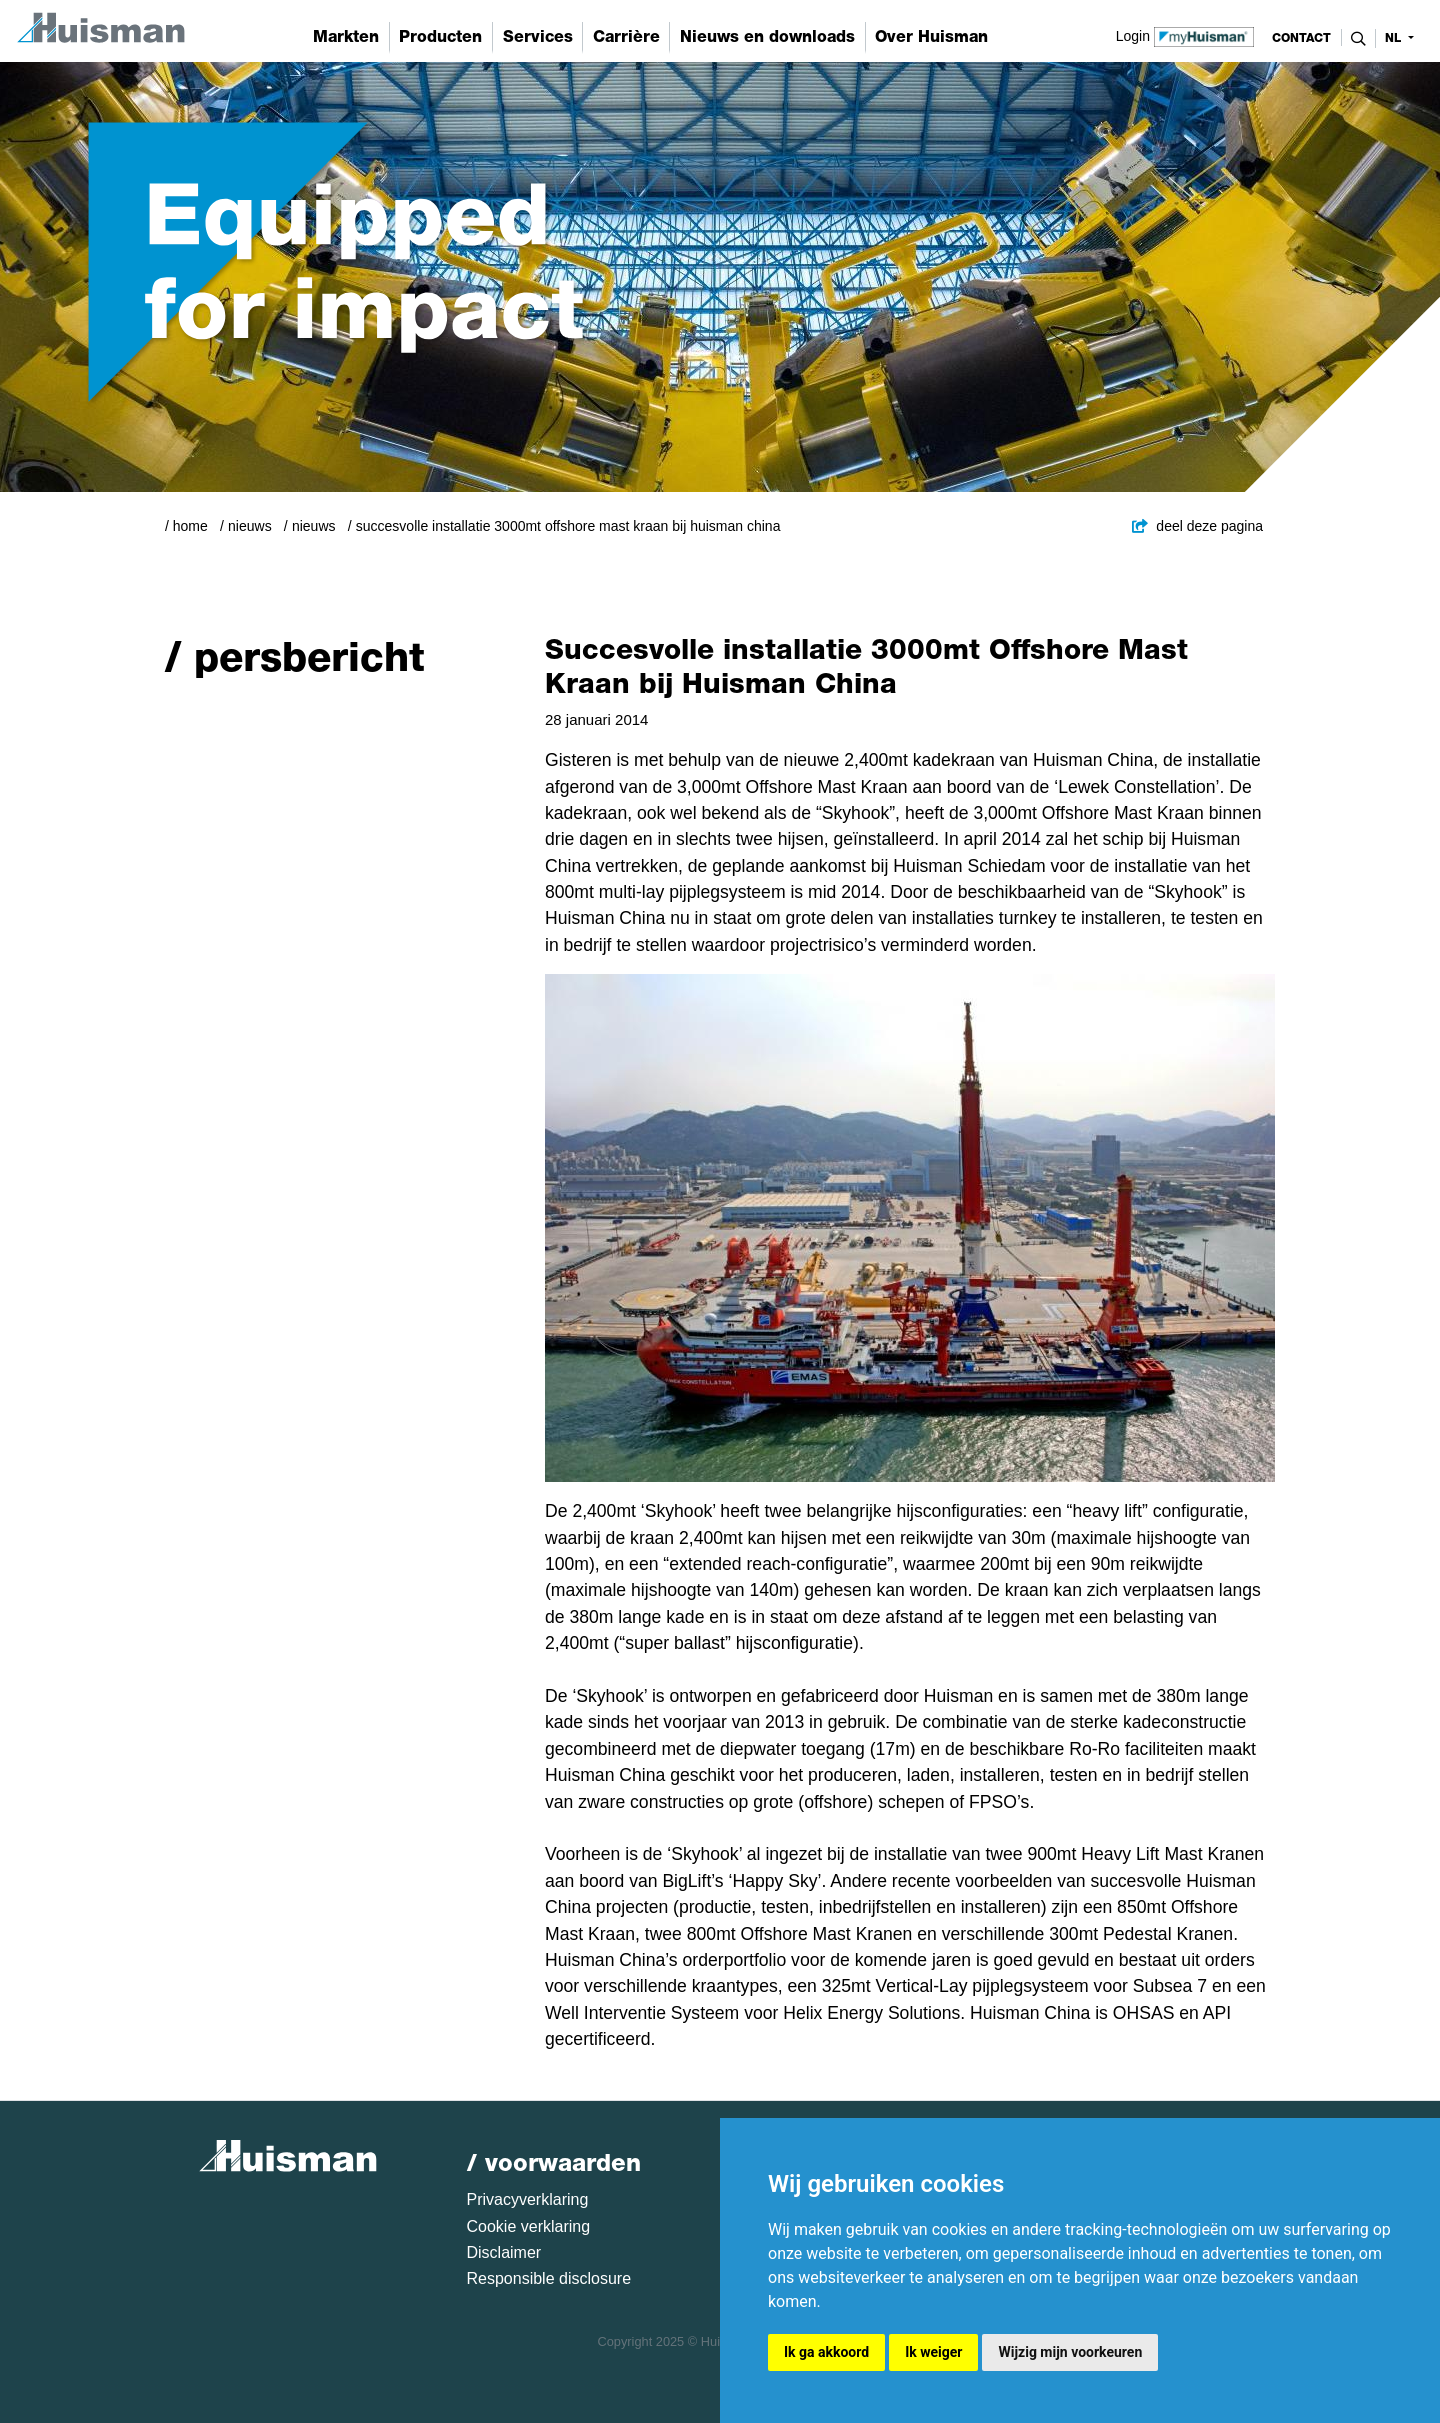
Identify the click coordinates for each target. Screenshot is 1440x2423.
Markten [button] (346, 36)
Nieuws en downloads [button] (767, 36)
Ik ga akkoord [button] (826, 2352)
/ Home (186, 526)
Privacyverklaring (528, 2199)
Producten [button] (440, 36)
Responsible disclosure (549, 2278)
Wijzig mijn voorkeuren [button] (1070, 2352)
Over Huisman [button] (931, 36)
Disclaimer (504, 2252)
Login (1185, 35)
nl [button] (1395, 38)
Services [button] (538, 36)
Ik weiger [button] (933, 2352)
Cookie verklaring (529, 2226)
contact (1301, 38)
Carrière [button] (626, 36)
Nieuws (250, 526)
